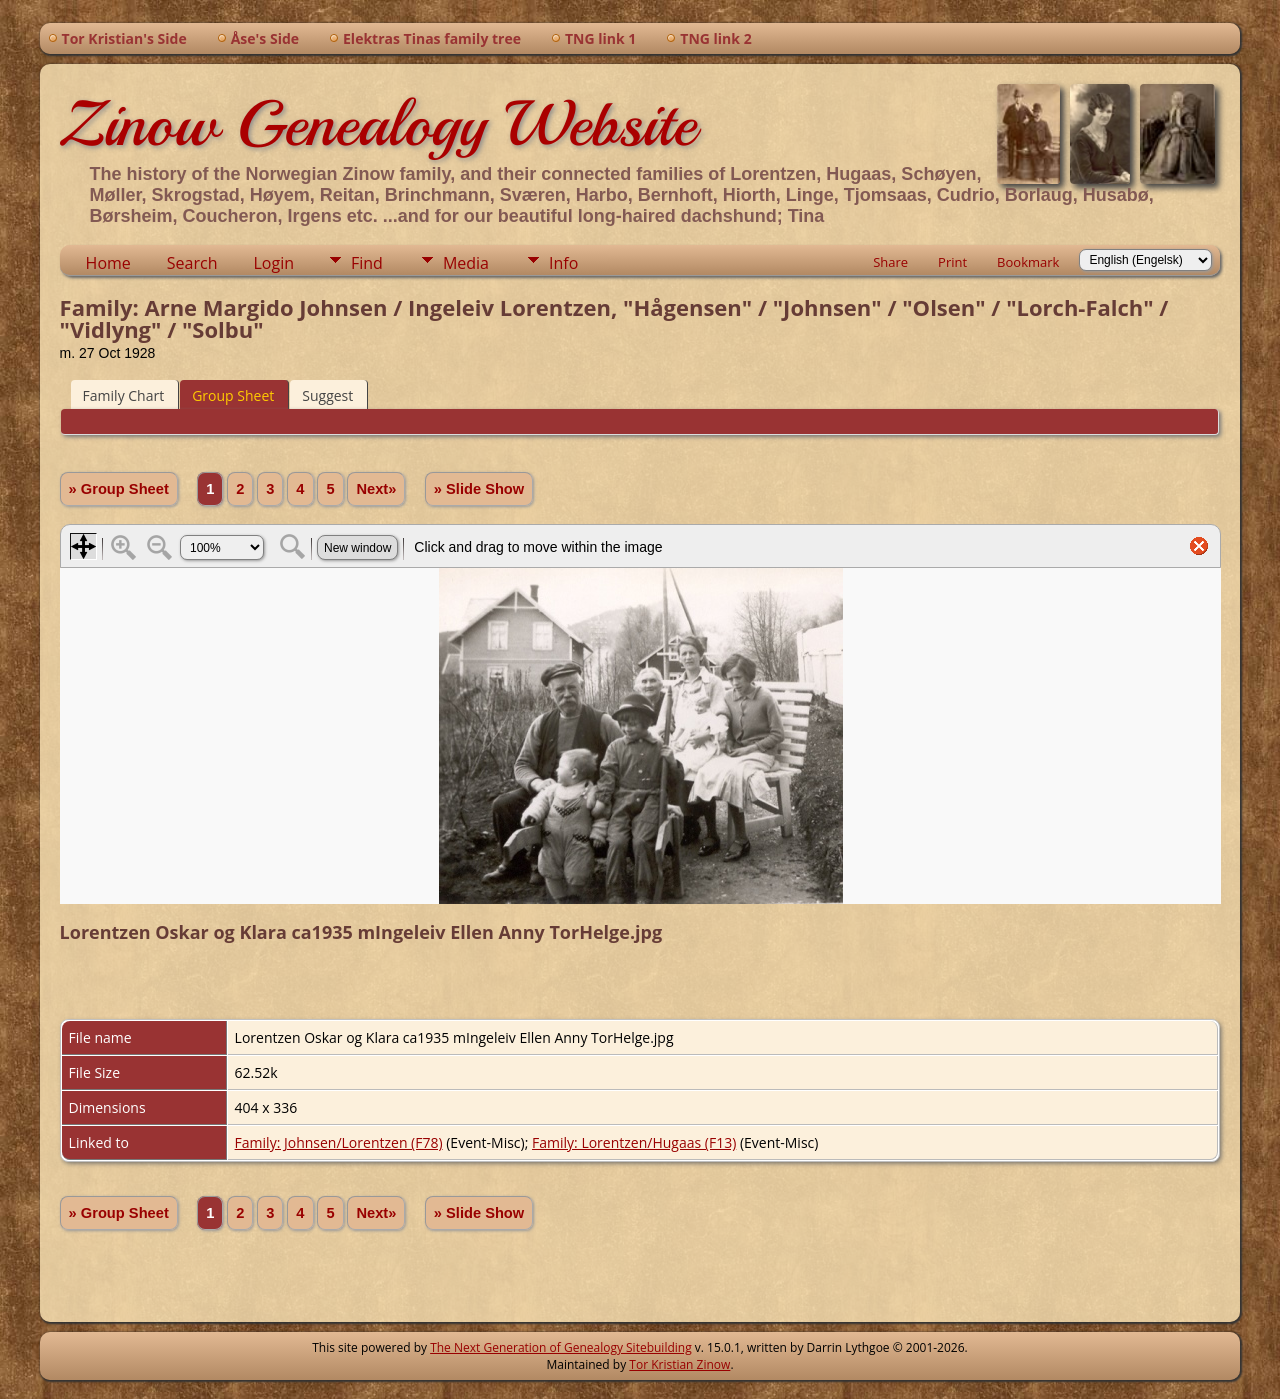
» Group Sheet (119, 489)
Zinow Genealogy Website (378, 124)
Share (890, 262)
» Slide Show (479, 489)
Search (192, 263)
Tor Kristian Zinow (679, 1364)
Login (273, 263)
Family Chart (124, 395)
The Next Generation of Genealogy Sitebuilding (561, 1347)
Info (563, 263)
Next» (376, 489)
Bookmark (1028, 262)
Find (367, 263)
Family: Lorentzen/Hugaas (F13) (634, 1142)
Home (108, 263)
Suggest (327, 395)
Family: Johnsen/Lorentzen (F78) (339, 1142)
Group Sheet (233, 395)
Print (952, 262)
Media (466, 263)
